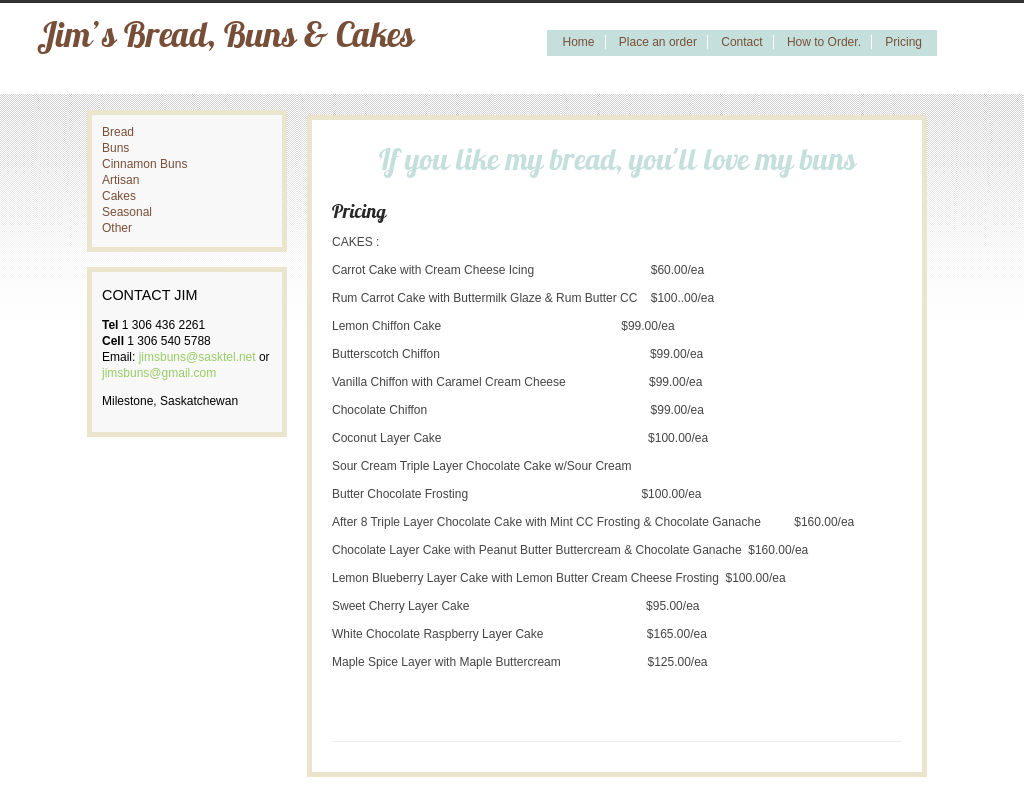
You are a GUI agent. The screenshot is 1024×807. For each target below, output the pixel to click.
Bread (118, 132)
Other (117, 228)
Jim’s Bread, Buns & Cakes (225, 38)
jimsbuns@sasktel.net (197, 357)
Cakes (119, 196)
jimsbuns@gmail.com (159, 373)
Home (578, 42)
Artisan (120, 180)
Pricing (903, 42)
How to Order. (824, 42)
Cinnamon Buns (144, 164)
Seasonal (127, 212)
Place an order (658, 42)
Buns (115, 148)
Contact (741, 42)
